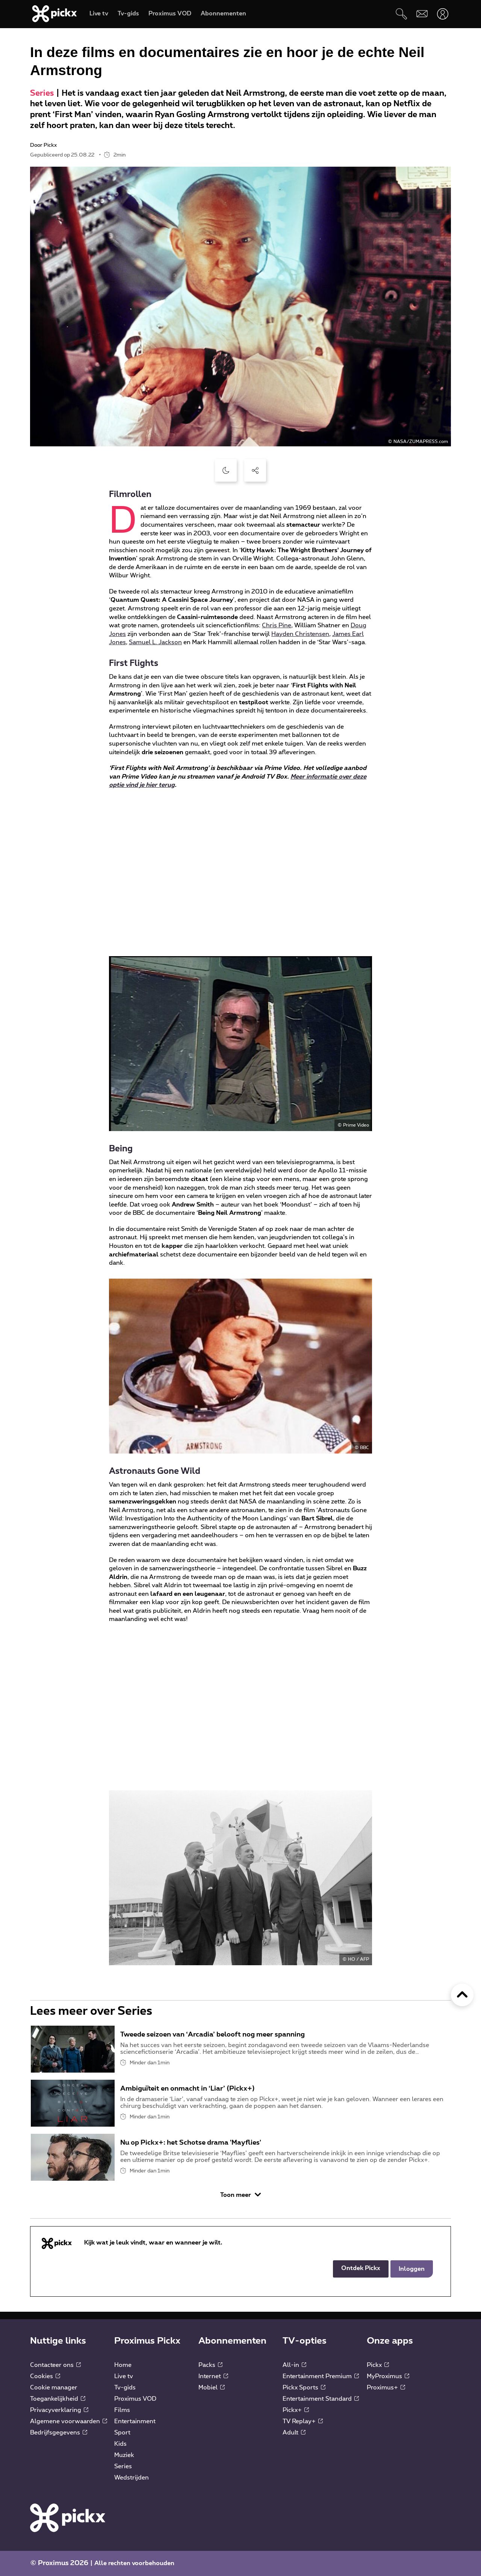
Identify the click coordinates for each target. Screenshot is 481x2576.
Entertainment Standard (321, 2399)
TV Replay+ (303, 2421)
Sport (122, 2433)
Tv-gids (125, 2388)
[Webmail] (421, 13)
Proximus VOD (135, 2399)
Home (123, 2365)
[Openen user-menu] (442, 13)
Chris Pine (276, 625)
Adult (294, 2433)
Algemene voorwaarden (68, 2421)
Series (42, 93)
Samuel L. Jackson (155, 642)
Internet (213, 2376)
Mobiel (211, 2388)
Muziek (124, 2455)
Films (122, 2410)
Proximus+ (386, 2388)
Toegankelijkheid (57, 2399)
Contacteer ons (55, 2365)
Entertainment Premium (321, 2376)
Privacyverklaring (59, 2410)
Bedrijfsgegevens (58, 2433)
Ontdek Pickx (360, 2268)
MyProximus (388, 2376)
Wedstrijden (131, 2478)
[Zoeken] (401, 13)
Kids (120, 2444)
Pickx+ (296, 2410)
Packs (210, 2365)
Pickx (378, 2365)
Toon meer (240, 2195)
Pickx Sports (304, 2388)
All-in (294, 2365)
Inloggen (412, 2269)
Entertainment (135, 2421)
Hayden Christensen (300, 634)
